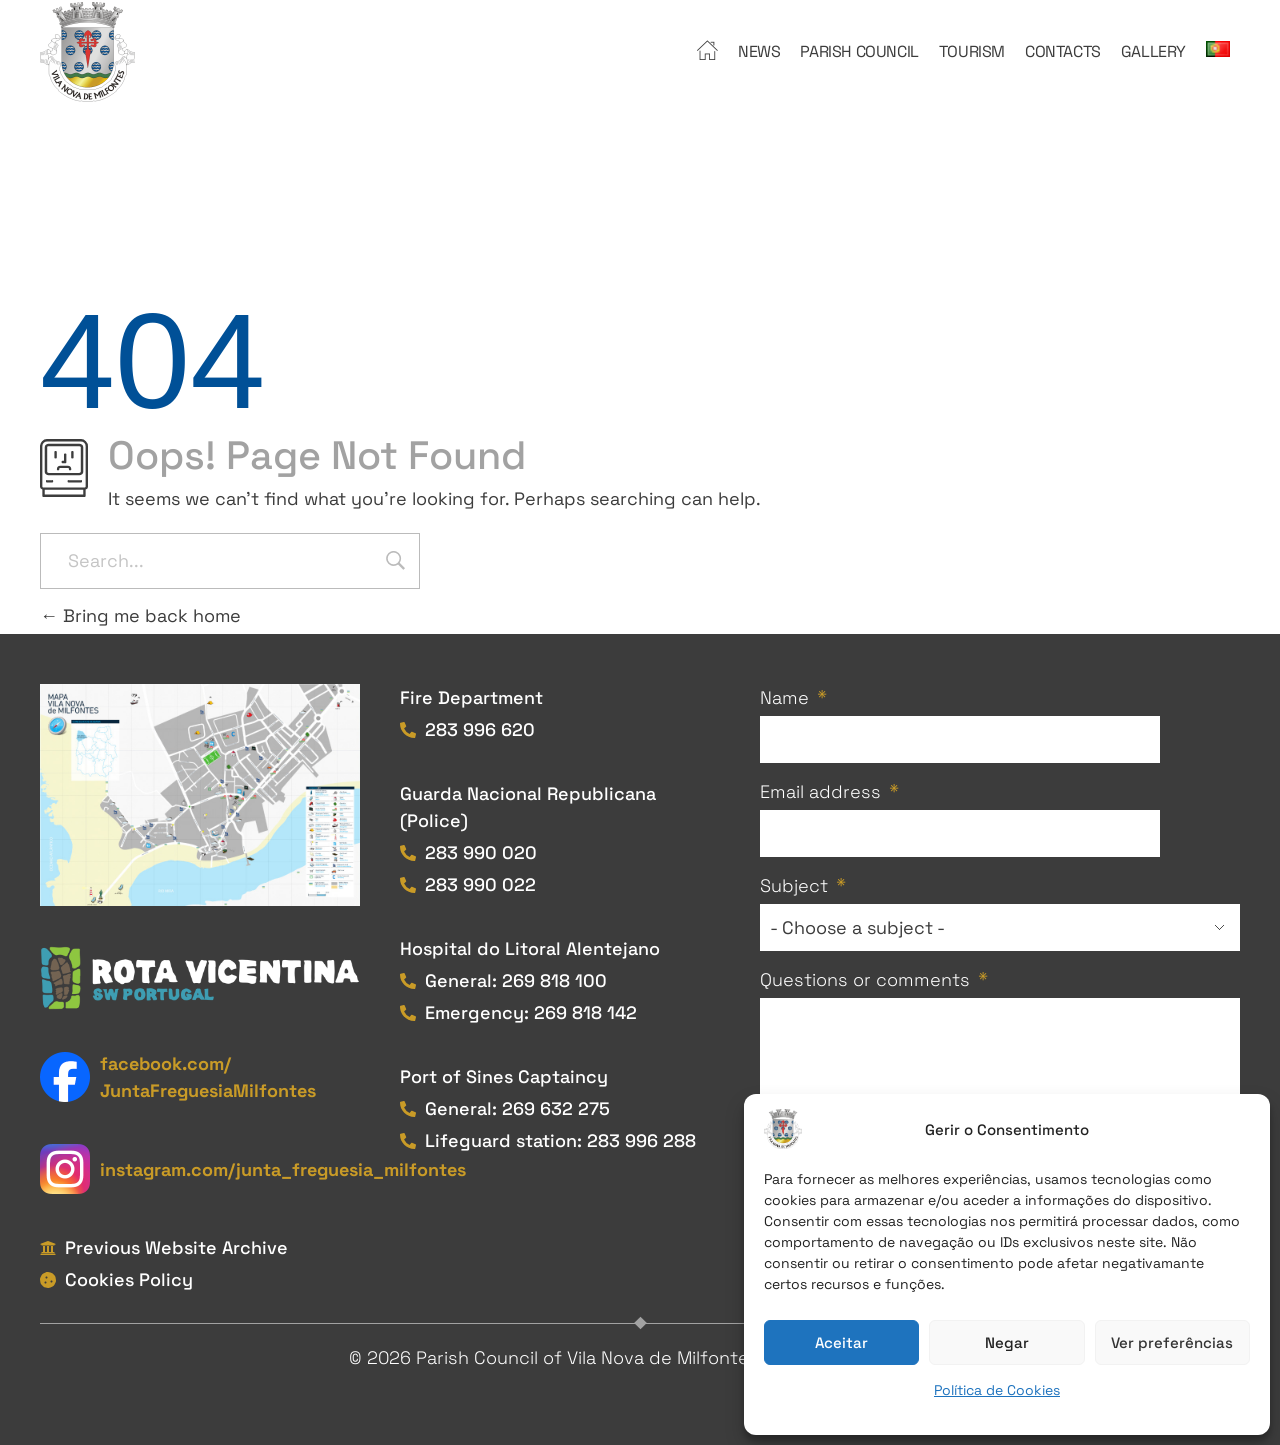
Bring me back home (140, 615)
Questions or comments (865, 979)
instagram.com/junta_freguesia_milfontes (283, 1169)
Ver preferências (1172, 1342)
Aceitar (841, 1342)
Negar (1007, 1342)
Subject (794, 885)
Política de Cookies (997, 1390)
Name (784, 697)
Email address (820, 791)
